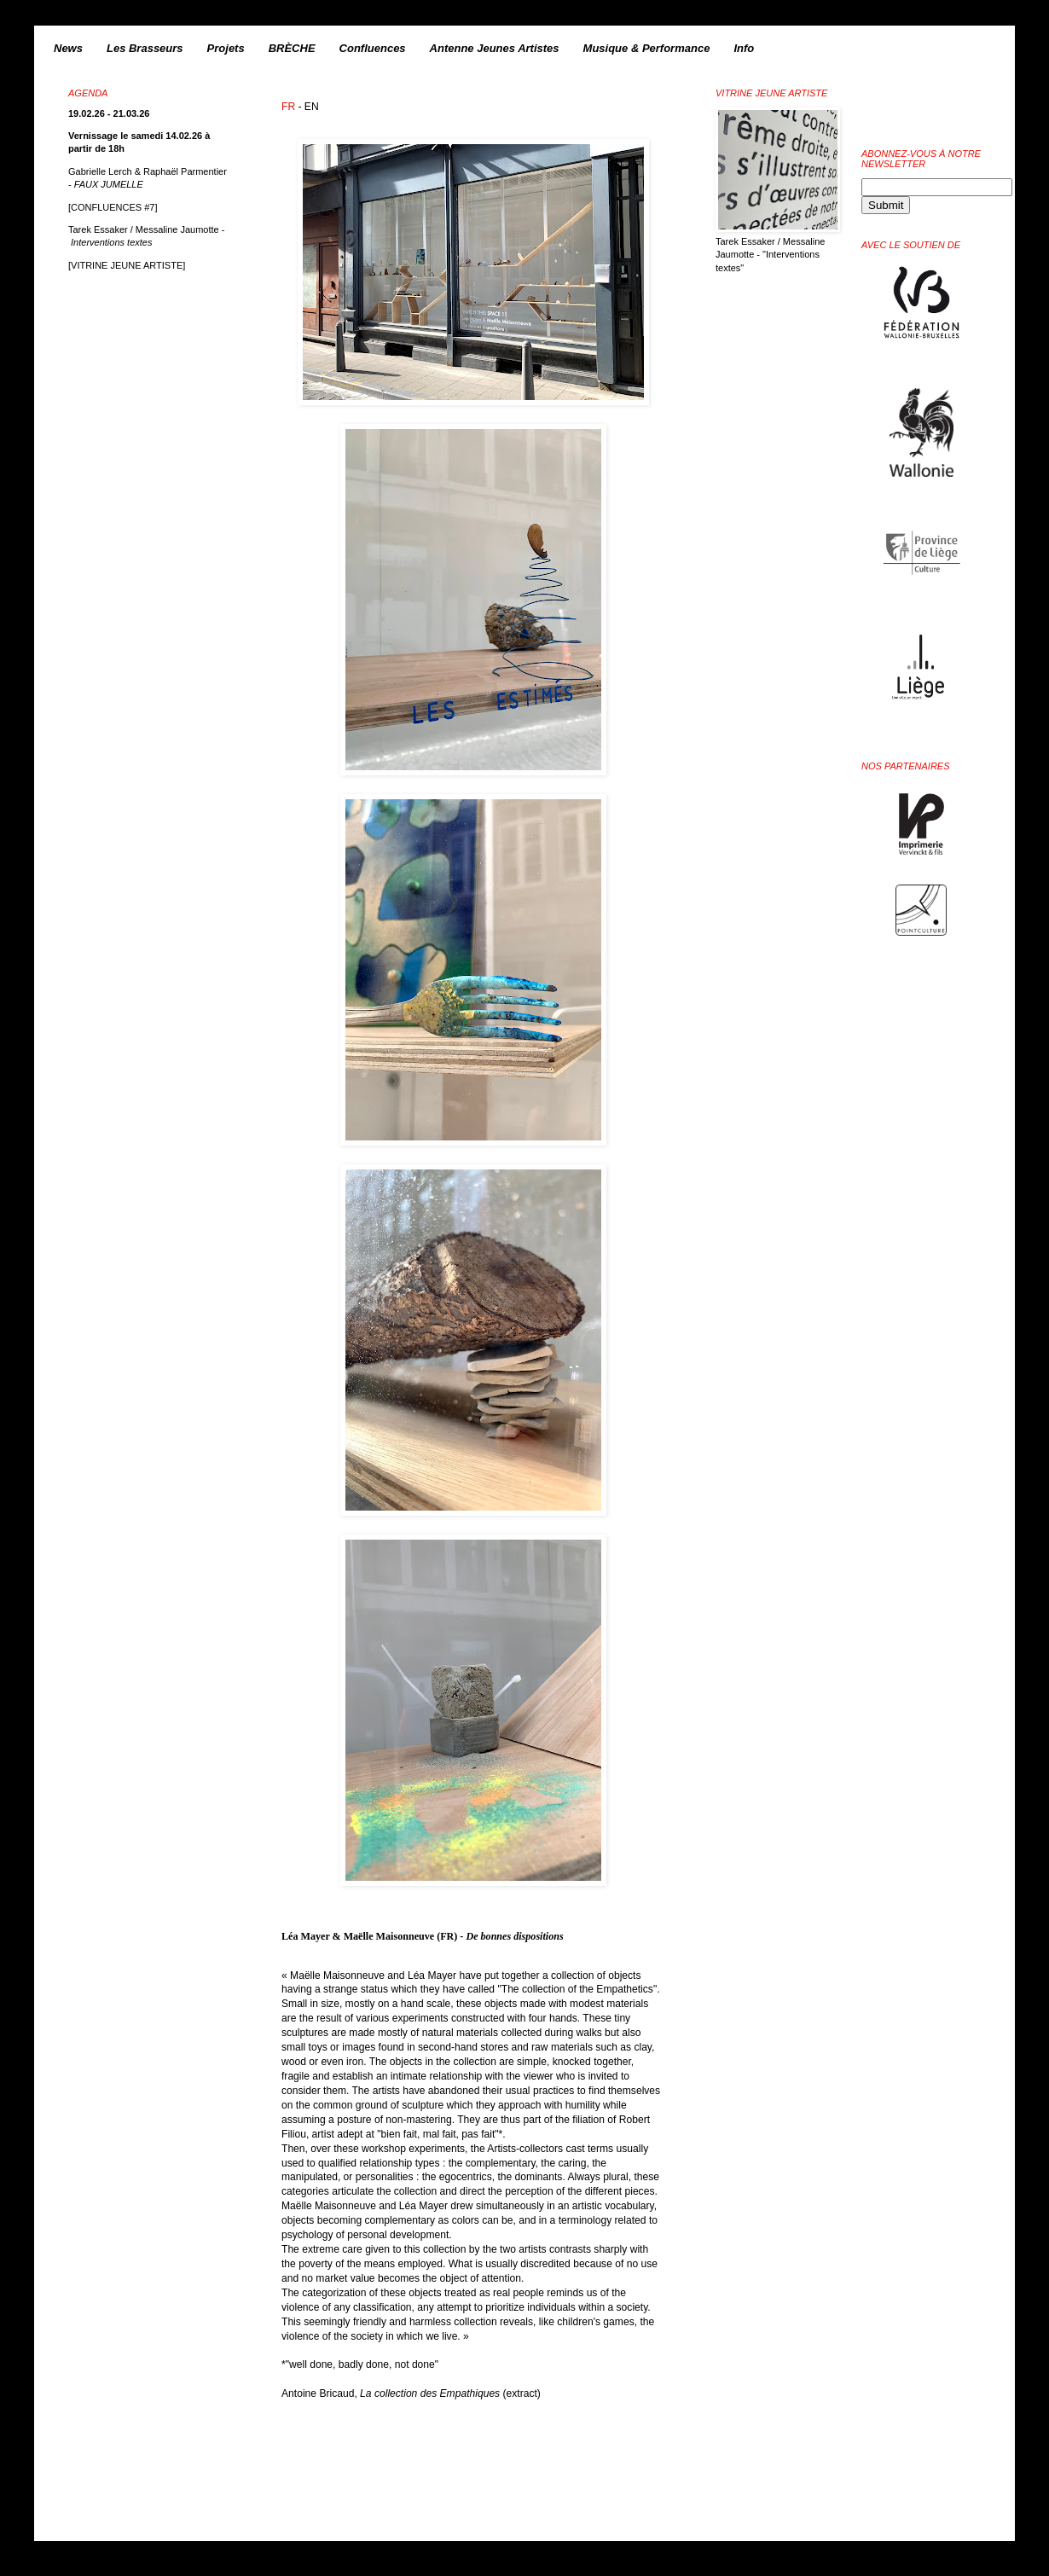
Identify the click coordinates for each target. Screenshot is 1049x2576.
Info (743, 48)
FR (288, 107)
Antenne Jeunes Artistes (494, 48)
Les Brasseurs (145, 48)
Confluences (372, 48)
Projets (226, 48)
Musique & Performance (646, 48)
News (68, 48)
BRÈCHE (292, 48)
